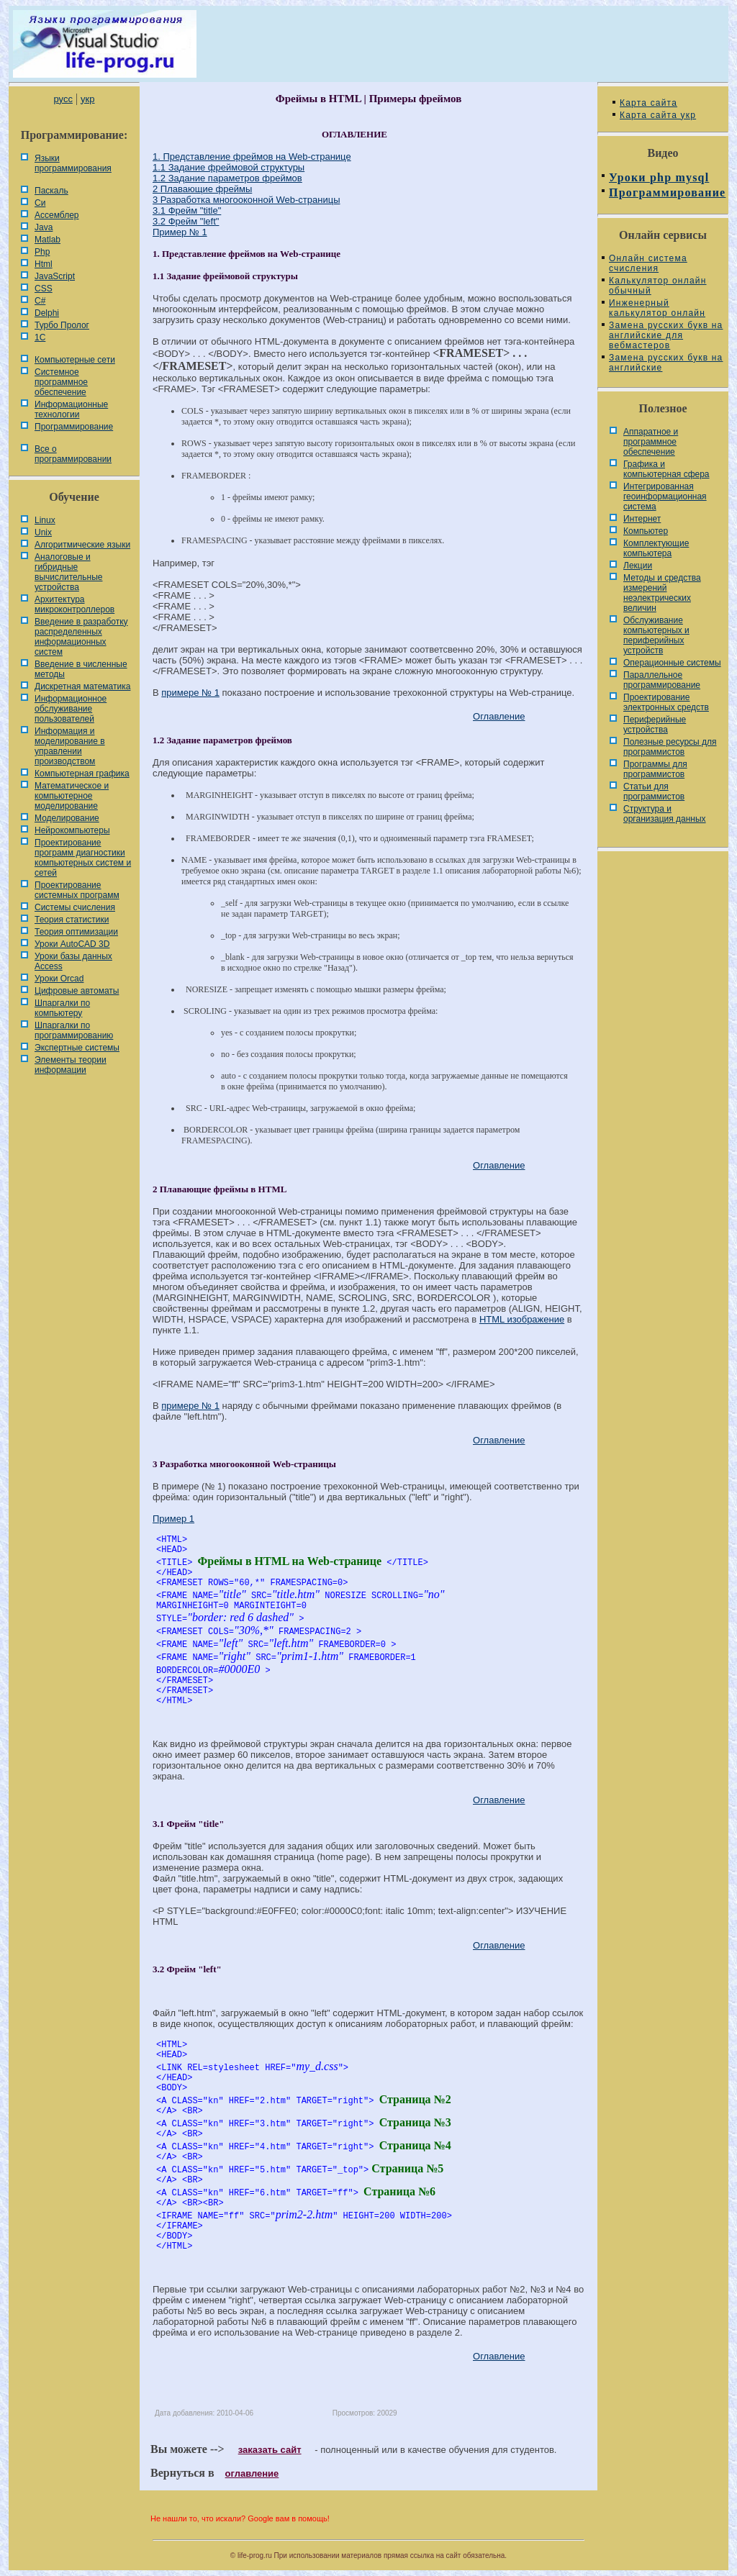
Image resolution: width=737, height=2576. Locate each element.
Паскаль (51, 191)
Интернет (642, 519)
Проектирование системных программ (77, 890)
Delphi (47, 313)
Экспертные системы (77, 1048)
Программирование (74, 427)
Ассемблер (56, 215)
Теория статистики (72, 920)
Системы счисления (75, 907)
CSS (44, 289)
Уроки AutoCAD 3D (72, 944)
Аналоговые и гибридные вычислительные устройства (68, 572)
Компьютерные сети (75, 360)
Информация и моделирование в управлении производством (70, 746)
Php (42, 252)
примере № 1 (190, 692)
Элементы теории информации (71, 1065)
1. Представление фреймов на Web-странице (252, 156)
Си (40, 203)
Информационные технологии (71, 409)
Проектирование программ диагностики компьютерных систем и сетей (83, 858)
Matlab (47, 240)
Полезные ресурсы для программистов (670, 747)
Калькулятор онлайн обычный (658, 286)
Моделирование (67, 818)
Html (44, 264)
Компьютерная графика (82, 773)
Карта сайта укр (658, 115)
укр (87, 99)
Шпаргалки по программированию (74, 1030)
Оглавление (499, 716)
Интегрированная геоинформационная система (665, 496)
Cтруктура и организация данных (664, 814)
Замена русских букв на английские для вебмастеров (666, 335)
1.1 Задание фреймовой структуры (228, 167)
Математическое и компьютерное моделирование (72, 796)
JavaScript (55, 276)
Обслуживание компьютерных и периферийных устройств (656, 635)
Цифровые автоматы (77, 991)
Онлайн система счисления (648, 263)
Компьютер (645, 531)
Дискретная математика (82, 686)
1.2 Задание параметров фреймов (227, 178)
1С (40, 337)
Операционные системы (672, 663)
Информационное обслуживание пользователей (71, 709)
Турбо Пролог (62, 325)
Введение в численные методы (81, 669)
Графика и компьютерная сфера (666, 469)
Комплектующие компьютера (656, 548)
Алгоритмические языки (82, 545)
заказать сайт (270, 2449)
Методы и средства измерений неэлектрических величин (662, 593)
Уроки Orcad (59, 979)
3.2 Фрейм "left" (186, 221)
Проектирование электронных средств (666, 702)
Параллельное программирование (661, 680)
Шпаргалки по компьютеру (62, 1008)
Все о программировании (73, 454)
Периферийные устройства (654, 725)
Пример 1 (173, 1518)
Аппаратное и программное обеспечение (650, 442)
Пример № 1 (180, 232)
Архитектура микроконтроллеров (74, 604)
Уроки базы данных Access (73, 961)
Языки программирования (73, 163)
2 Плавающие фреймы (202, 188)
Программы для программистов (655, 769)
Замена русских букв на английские (666, 363)
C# (40, 301)
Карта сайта (648, 103)
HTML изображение (521, 1319)
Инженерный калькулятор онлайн (657, 308)
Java (44, 227)
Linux (45, 520)
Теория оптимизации (76, 932)
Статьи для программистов (653, 791)
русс (62, 99)
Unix (43, 532)
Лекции (637, 566)
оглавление (252, 2473)
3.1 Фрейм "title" (187, 210)
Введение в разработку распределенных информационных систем (81, 637)
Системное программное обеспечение (61, 382)
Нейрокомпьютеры (72, 830)
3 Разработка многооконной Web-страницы (246, 199)
